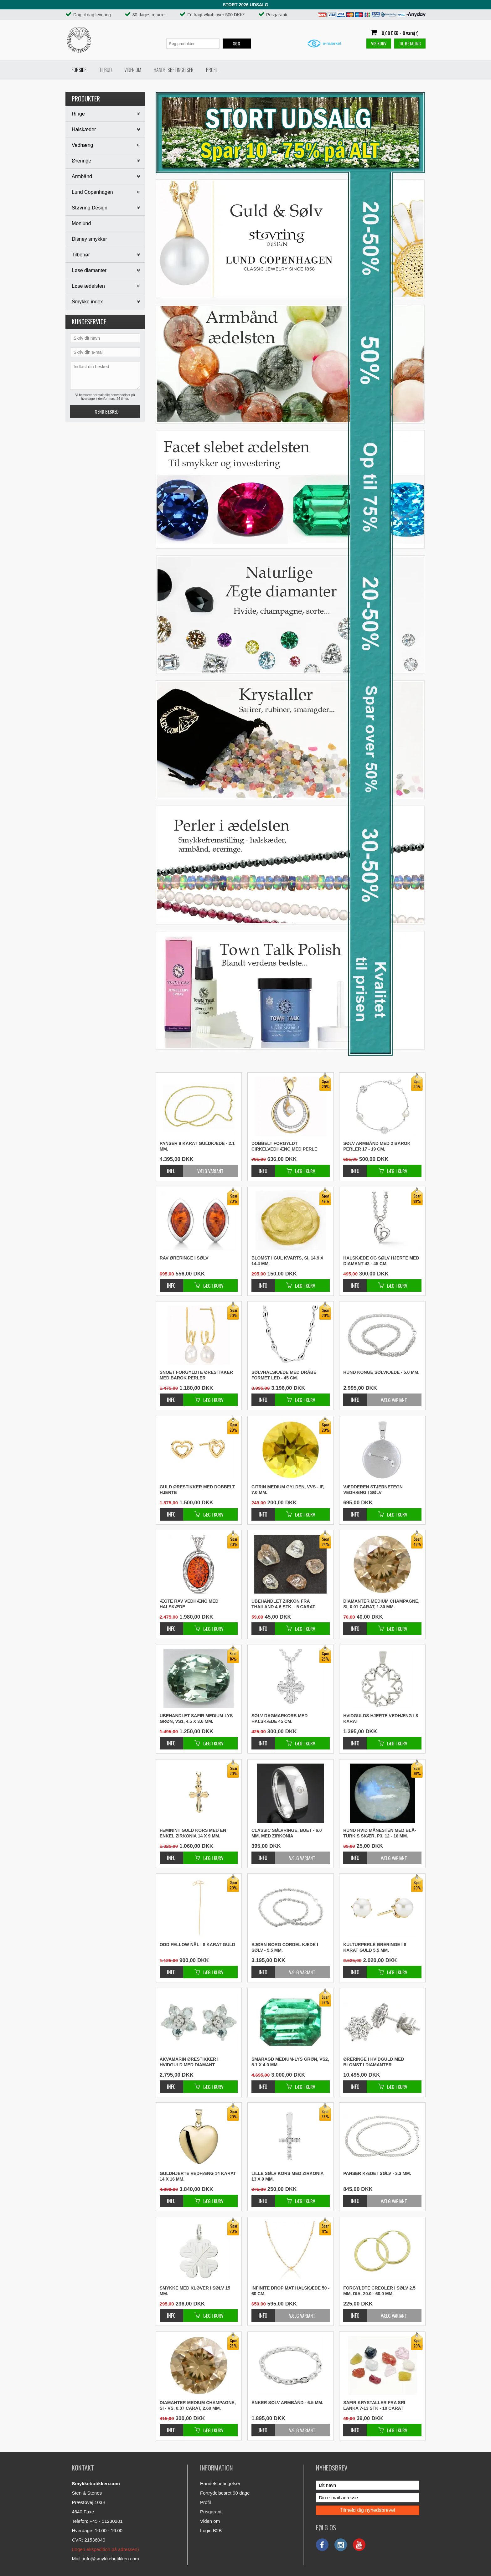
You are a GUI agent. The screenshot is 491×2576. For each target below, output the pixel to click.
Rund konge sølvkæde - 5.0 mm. (381, 1372)
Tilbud (105, 70)
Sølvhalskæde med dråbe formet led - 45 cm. (283, 1375)
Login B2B (211, 2530)
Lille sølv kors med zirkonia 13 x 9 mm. (287, 2176)
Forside (79, 70)
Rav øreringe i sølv (184, 1257)
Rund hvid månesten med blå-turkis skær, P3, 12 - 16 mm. (379, 1833)
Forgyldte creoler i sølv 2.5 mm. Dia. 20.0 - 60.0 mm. (379, 2290)
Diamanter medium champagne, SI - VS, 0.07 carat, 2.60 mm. (198, 2405)
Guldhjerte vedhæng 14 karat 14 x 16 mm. (198, 2176)
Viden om (132, 70)
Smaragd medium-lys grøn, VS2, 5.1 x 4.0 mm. (290, 2062)
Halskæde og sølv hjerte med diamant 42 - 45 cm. (381, 1260)
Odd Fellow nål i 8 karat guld (197, 1944)
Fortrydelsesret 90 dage (225, 2493)
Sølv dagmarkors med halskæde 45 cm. (279, 1718)
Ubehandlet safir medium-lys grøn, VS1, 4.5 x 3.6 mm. (196, 1718)
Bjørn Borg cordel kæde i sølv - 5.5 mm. (284, 1947)
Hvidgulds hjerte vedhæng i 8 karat (380, 1718)
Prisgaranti (211, 2511)
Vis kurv (378, 43)
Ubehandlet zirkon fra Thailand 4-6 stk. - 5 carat (283, 1604)
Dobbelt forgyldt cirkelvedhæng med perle (284, 1146)
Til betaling (410, 43)
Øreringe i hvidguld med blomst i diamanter (373, 2062)
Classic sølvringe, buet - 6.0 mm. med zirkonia (286, 1833)
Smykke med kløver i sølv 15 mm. (195, 2290)
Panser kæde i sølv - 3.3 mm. (377, 2173)
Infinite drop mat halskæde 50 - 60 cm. (290, 2290)
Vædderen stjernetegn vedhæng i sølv (373, 1489)
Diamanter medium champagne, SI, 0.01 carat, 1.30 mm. (381, 1604)
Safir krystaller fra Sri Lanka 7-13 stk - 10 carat (374, 2405)
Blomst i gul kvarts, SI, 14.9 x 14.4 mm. (287, 1260)
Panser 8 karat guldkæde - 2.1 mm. (197, 1146)
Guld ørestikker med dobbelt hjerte (197, 1489)
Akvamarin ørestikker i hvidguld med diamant (189, 2062)
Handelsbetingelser (174, 70)
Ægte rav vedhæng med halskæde (189, 1604)
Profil (212, 70)
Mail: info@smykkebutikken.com (105, 2558)
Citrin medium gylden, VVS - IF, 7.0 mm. (287, 1489)
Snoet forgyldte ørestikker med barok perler (196, 1375)
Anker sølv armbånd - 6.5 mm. (287, 2402)
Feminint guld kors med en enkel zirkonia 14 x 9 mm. (193, 1833)
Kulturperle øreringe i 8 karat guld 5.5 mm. (374, 1947)
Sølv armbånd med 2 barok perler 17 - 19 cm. (377, 1146)
